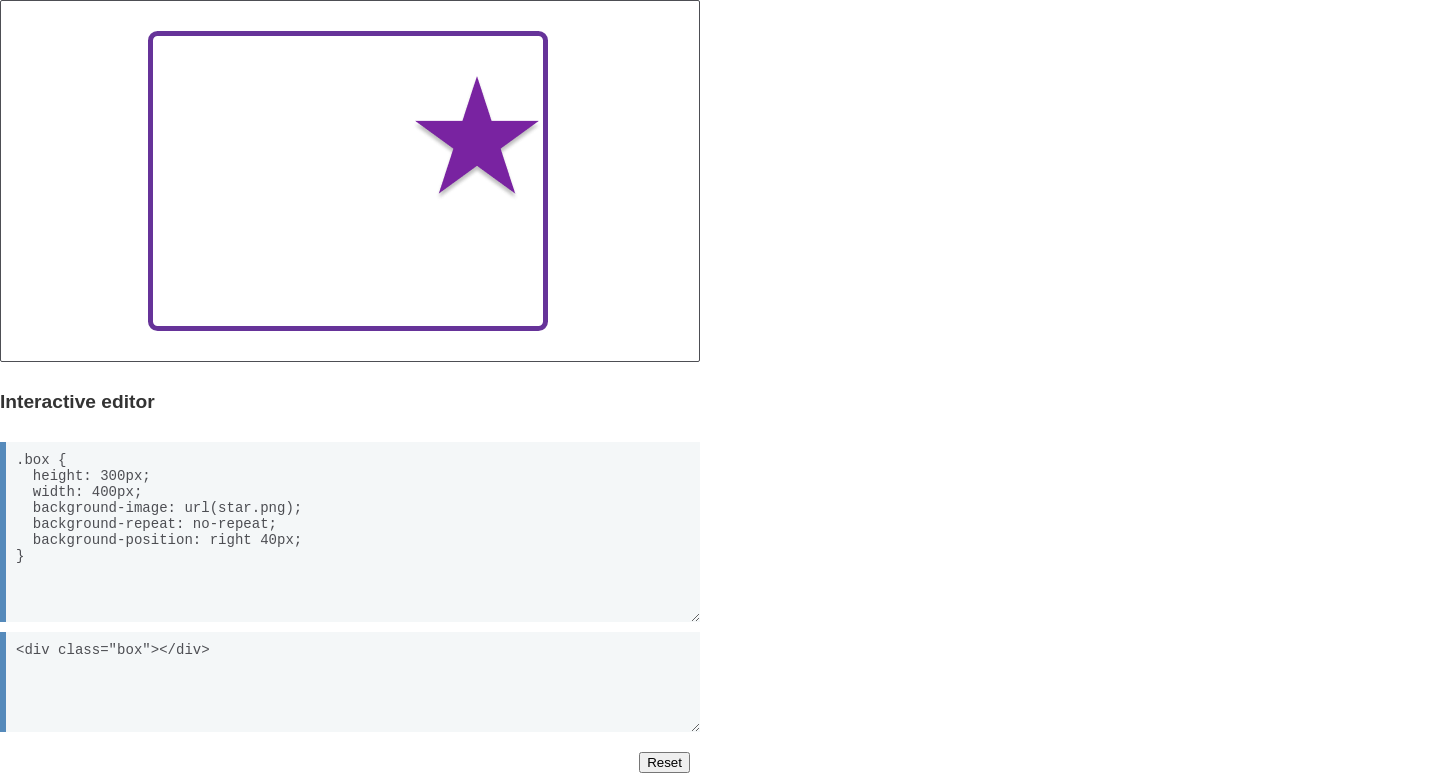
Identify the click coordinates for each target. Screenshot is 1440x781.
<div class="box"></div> (350, 682)
